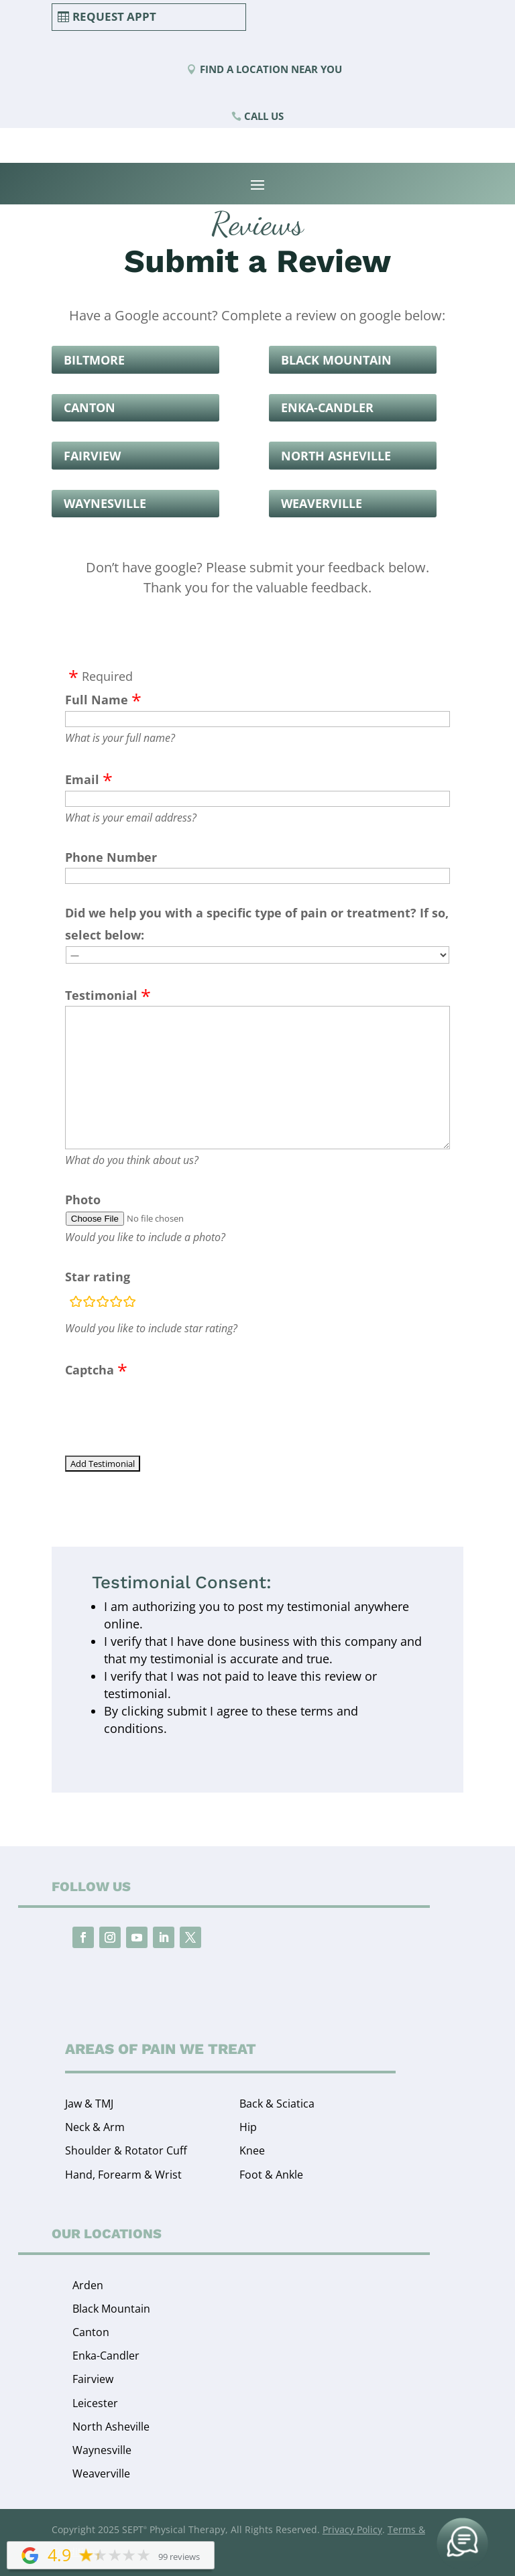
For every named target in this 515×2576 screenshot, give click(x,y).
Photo (83, 1200)
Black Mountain (336, 360)
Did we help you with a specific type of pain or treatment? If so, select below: (257, 923)
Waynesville (105, 503)
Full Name (96, 700)
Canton (89, 407)
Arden (87, 2285)
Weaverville (321, 503)
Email (82, 779)
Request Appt (114, 16)
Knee (252, 2150)
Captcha (89, 1370)
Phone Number (111, 857)
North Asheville (336, 456)
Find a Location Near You (271, 69)
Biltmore (94, 360)
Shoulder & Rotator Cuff (126, 2150)
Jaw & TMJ (89, 2103)
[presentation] (167, 1407)
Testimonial (101, 995)
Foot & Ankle (271, 2174)
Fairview (92, 456)
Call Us (264, 116)
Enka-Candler (327, 407)
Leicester (95, 2403)
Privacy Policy (352, 2529)
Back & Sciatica (276, 2103)
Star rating (97, 1277)
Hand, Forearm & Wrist (123, 2174)
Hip (248, 2127)
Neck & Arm (95, 2127)
